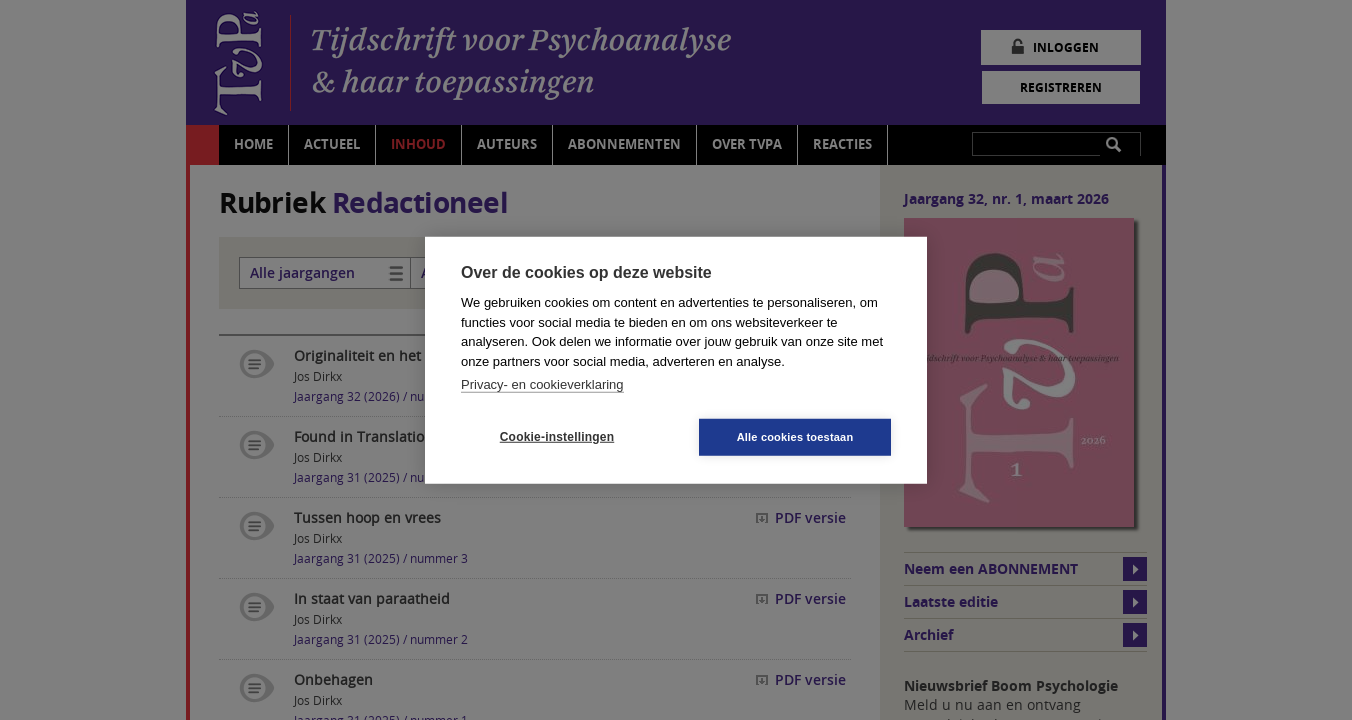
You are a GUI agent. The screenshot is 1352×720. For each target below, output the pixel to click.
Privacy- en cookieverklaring (542, 384)
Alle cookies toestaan (795, 436)
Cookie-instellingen (557, 437)
